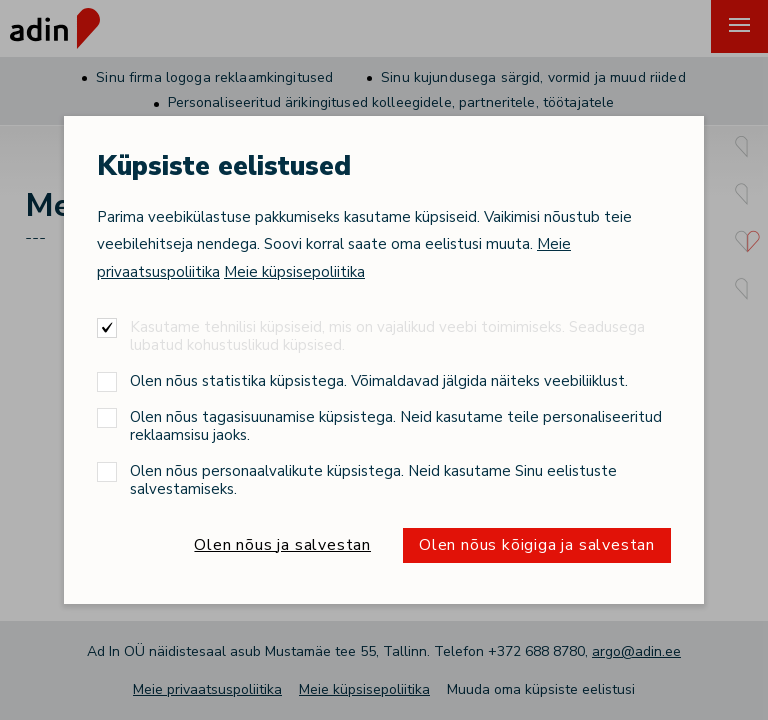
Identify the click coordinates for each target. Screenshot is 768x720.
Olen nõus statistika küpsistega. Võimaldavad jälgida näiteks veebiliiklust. (379, 380)
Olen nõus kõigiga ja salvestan (537, 545)
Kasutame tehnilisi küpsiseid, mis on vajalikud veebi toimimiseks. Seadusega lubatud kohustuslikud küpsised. (387, 335)
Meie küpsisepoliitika (294, 272)
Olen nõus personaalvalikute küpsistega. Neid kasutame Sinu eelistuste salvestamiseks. (373, 479)
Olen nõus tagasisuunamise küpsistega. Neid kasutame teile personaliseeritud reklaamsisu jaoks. (396, 425)
